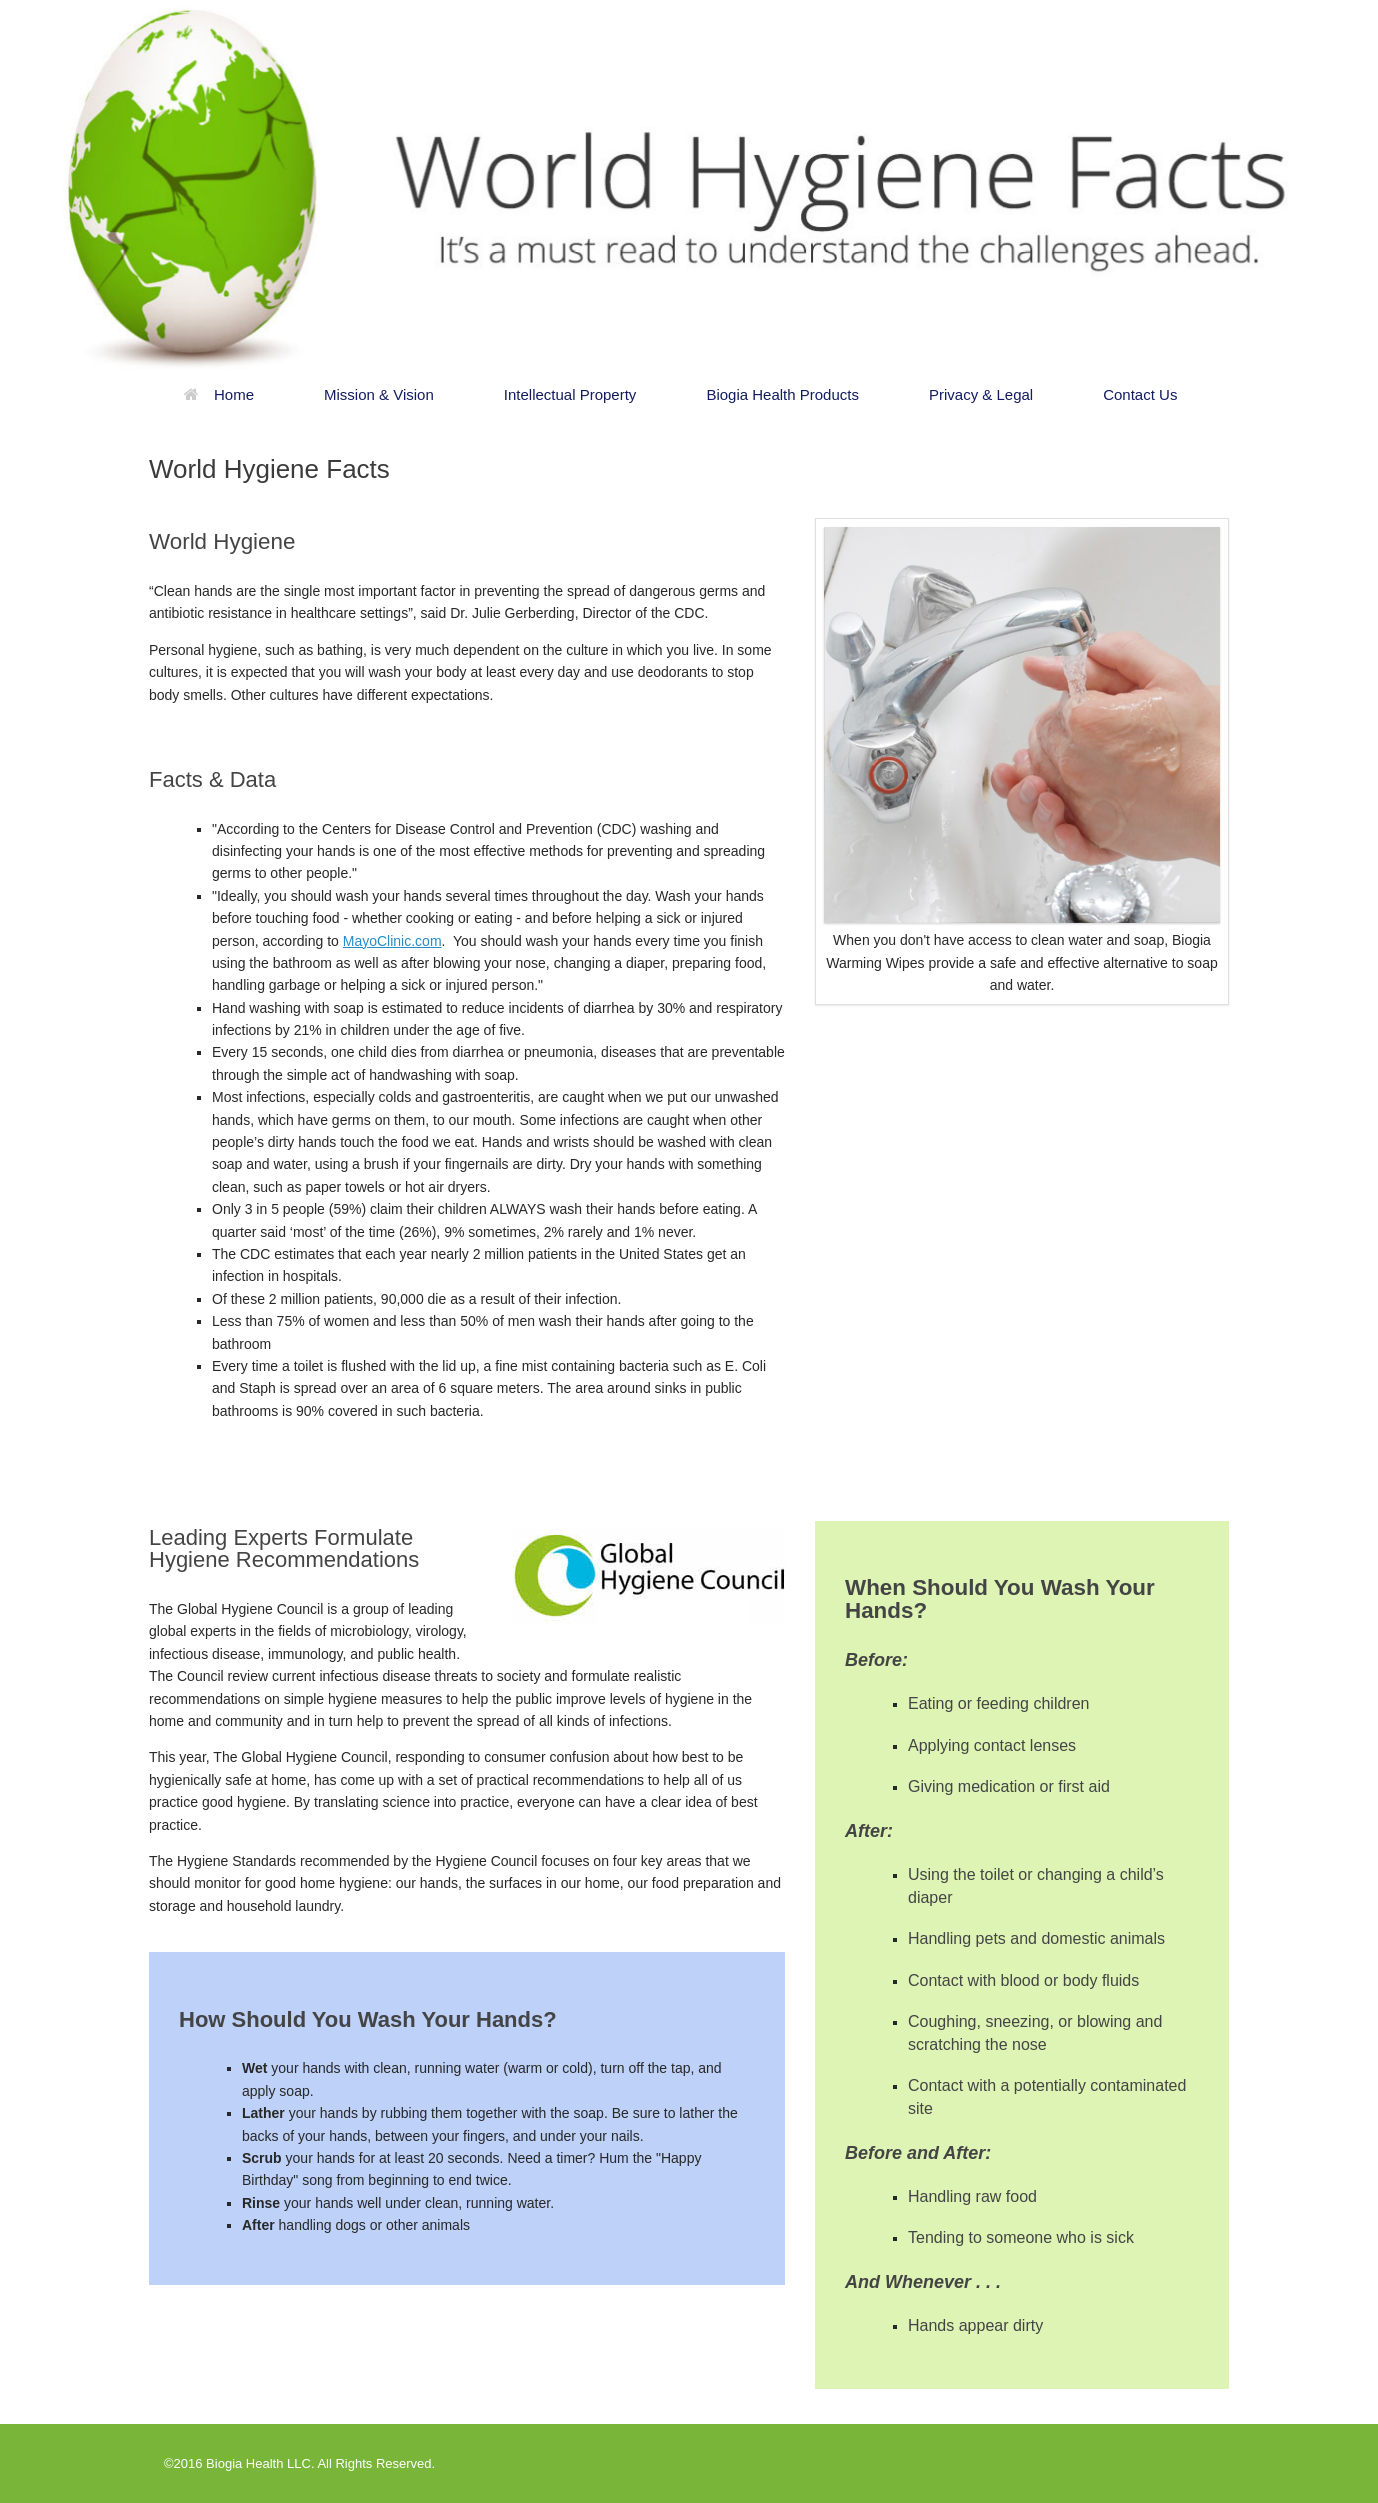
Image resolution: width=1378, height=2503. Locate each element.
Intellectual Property (570, 394)
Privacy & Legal (981, 394)
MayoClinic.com (392, 941)
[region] (689, 185)
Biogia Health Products (782, 394)
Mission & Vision (379, 394)
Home (219, 394)
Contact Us (1140, 394)
